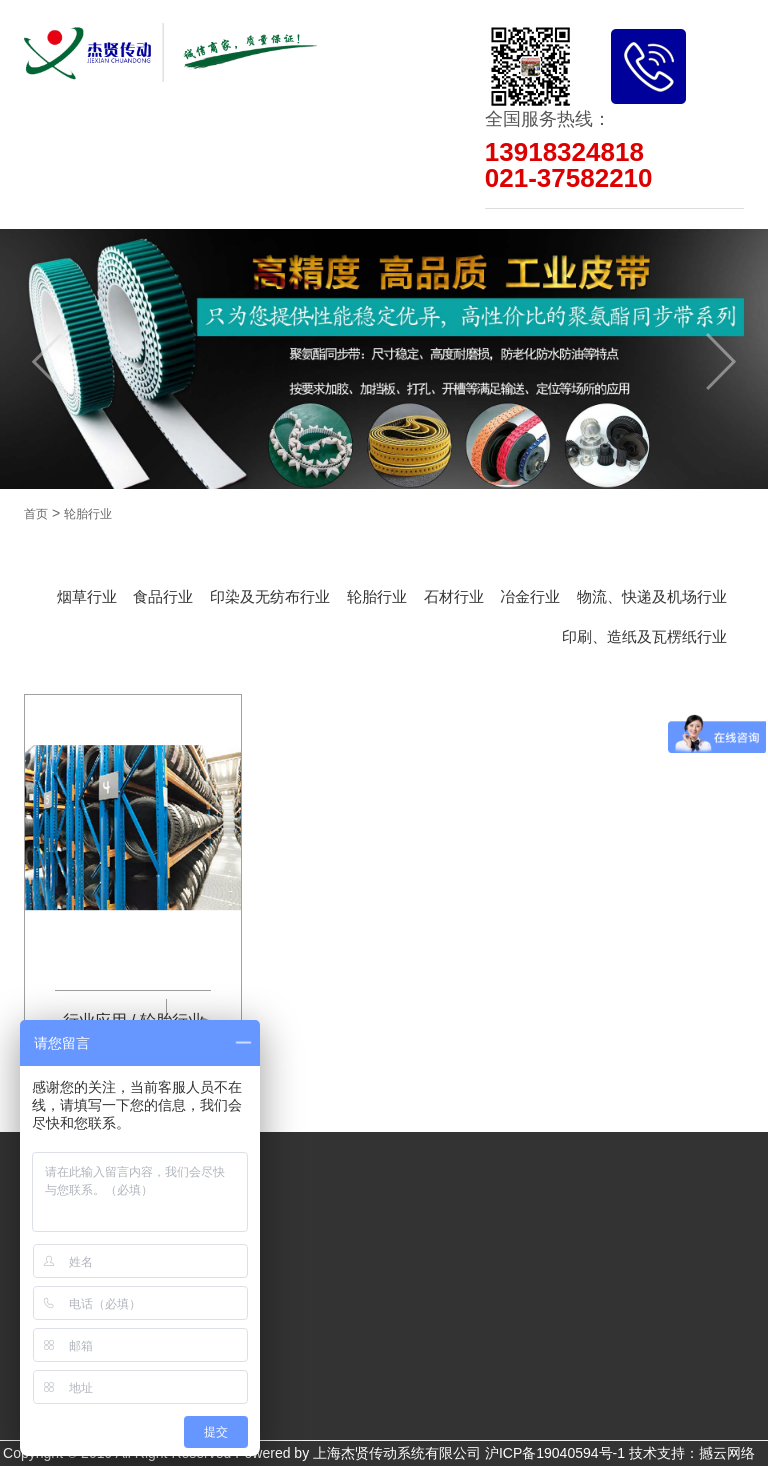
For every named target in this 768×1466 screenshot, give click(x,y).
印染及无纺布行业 (270, 596)
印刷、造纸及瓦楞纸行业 (644, 636)
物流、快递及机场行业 (652, 596)
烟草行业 (87, 596)
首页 (36, 514)
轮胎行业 (88, 514)
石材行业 (454, 596)
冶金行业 (530, 596)
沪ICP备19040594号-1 (555, 1453)
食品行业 (163, 596)
